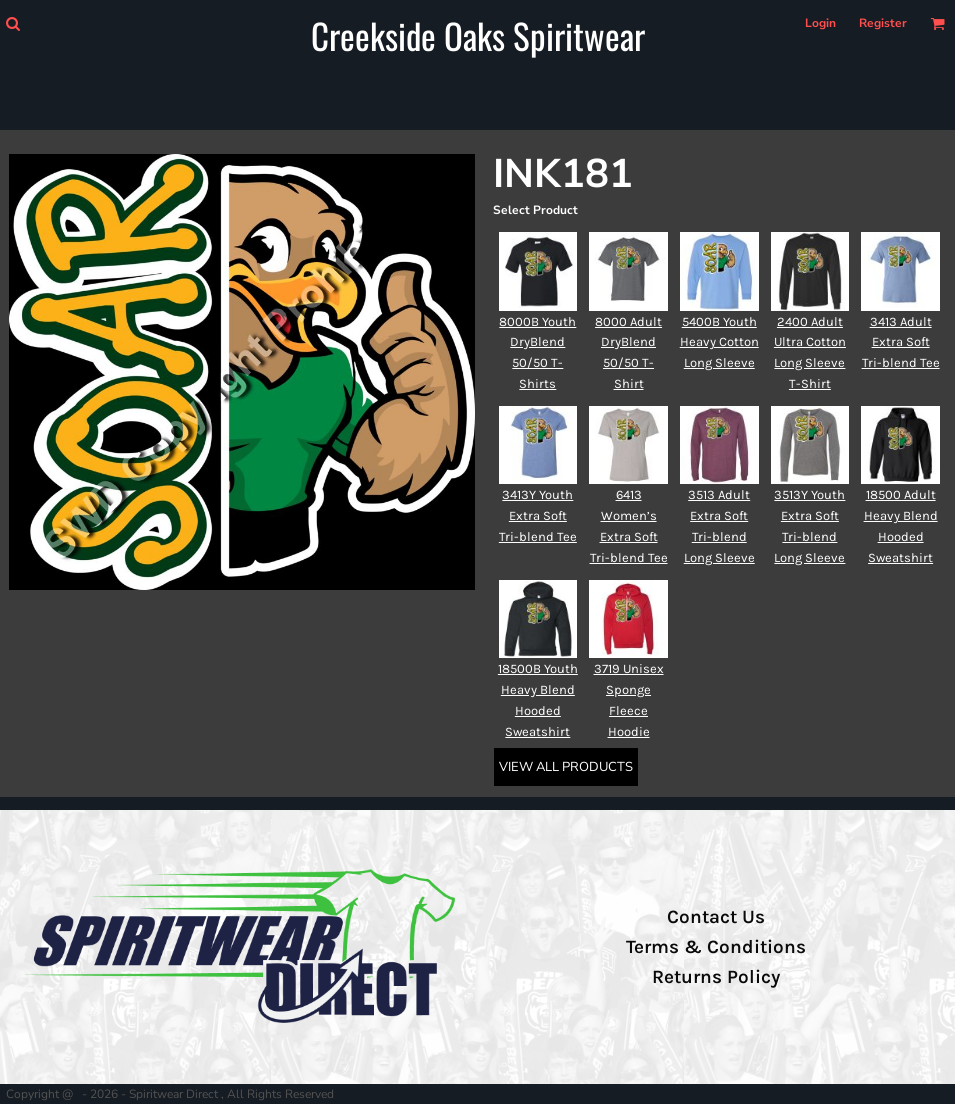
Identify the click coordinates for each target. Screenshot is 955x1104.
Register (883, 23)
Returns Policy (716, 977)
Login (820, 23)
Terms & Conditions (716, 947)
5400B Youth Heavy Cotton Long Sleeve (719, 342)
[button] (12, 23)
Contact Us (716, 917)
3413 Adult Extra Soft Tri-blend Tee (901, 342)
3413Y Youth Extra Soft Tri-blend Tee (538, 515)
